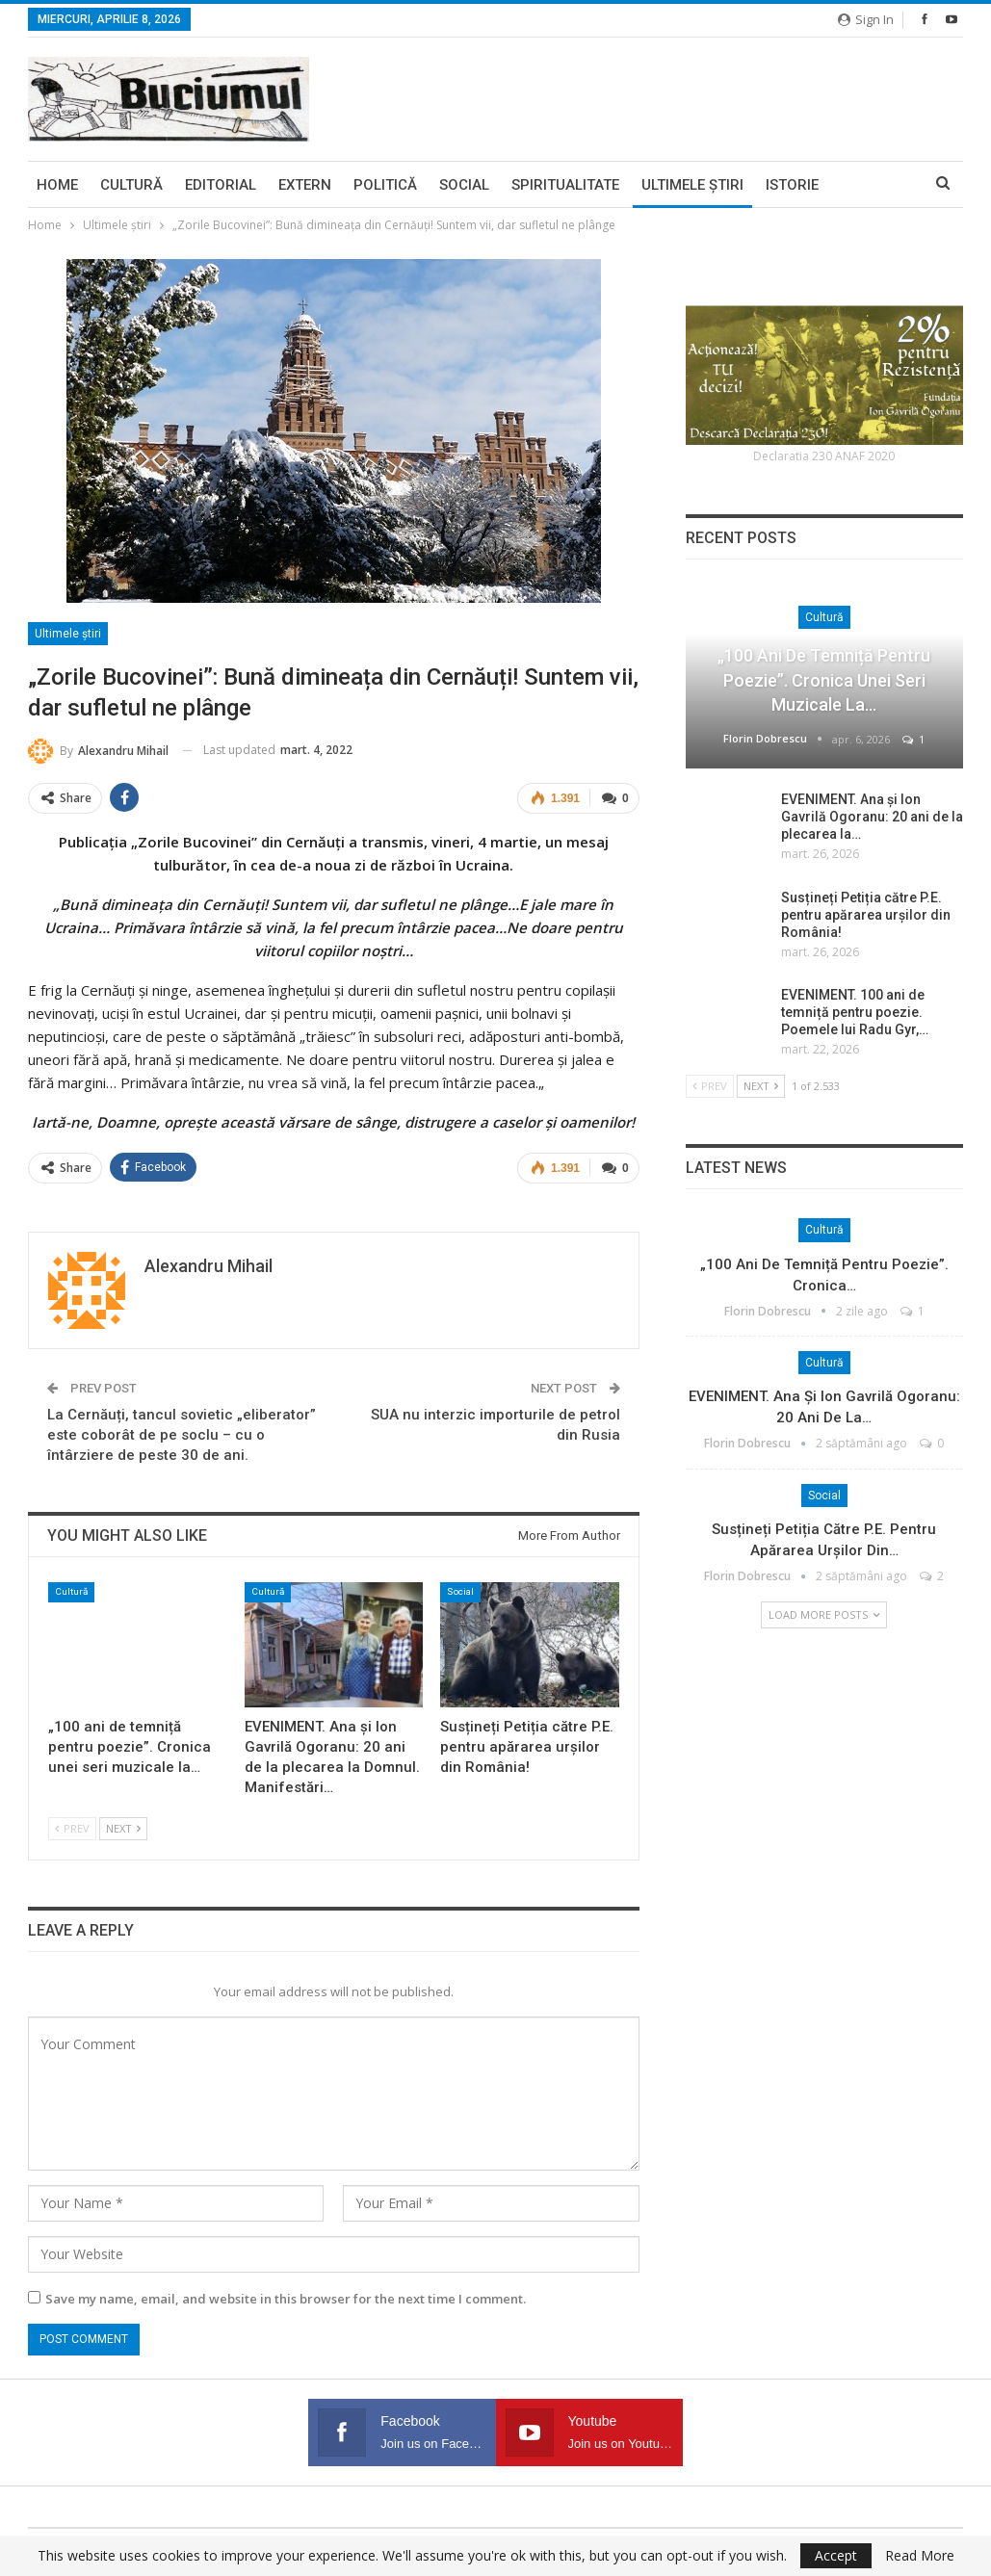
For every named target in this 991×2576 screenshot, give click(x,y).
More (861, 185)
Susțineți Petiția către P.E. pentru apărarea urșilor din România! (866, 915)
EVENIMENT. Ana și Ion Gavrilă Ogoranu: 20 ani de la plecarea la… (872, 817)
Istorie (792, 185)
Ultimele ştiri (692, 185)
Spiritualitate (565, 185)
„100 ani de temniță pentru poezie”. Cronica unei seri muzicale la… (823, 679)
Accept (836, 2555)
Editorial (220, 185)
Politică (385, 185)
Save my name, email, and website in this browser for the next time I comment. (285, 2298)
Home (57, 185)
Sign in (866, 19)
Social (464, 185)
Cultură (131, 185)
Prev (72, 1828)
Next (123, 1828)
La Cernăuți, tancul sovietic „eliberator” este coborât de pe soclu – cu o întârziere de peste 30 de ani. (181, 1435)
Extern (304, 185)
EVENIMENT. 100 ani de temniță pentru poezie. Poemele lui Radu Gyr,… (854, 1012)
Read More (919, 2556)
